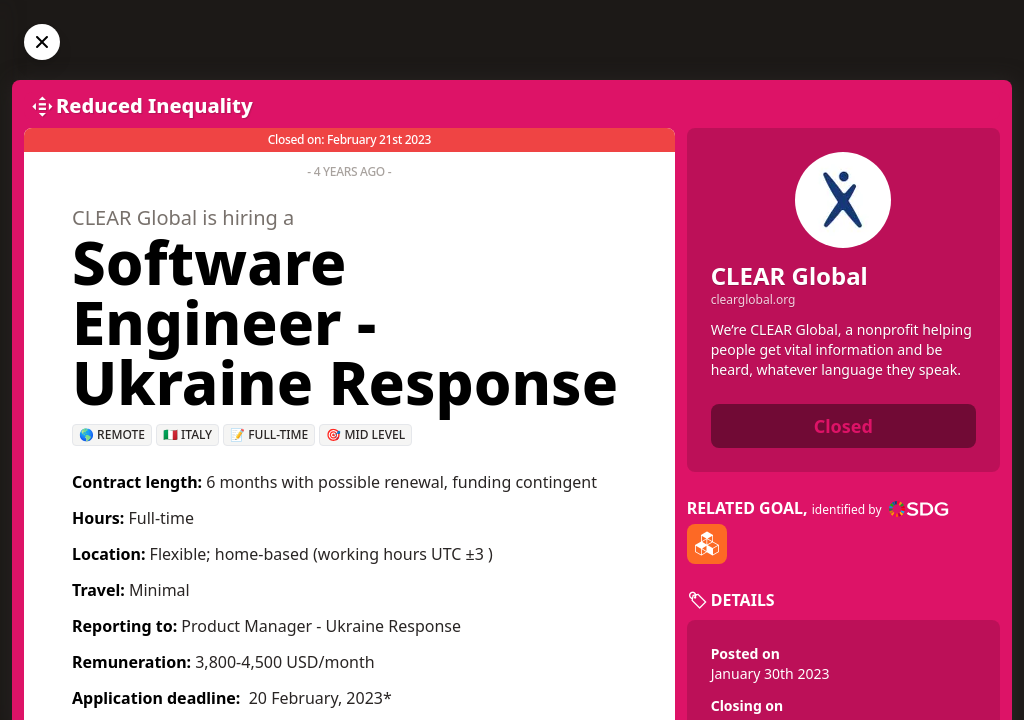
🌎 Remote (112, 434)
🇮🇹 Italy (187, 434)
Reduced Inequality (154, 105)
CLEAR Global (789, 275)
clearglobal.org (753, 300)
